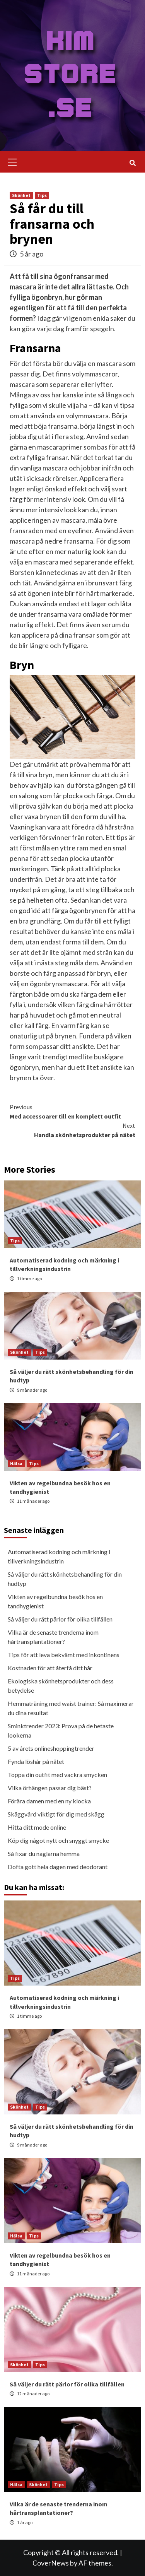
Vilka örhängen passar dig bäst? (50, 1787)
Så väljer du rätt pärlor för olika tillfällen (60, 1619)
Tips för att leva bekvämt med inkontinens (63, 1654)
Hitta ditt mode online (37, 1827)
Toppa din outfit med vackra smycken (57, 1774)
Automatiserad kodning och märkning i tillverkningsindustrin (59, 1556)
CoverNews (50, 2563)
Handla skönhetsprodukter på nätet (72, 1130)
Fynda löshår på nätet (36, 1761)
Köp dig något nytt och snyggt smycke (58, 1840)
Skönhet (21, 195)
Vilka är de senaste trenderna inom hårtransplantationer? (53, 1636)
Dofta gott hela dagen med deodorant (57, 1866)
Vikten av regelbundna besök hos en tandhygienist (55, 1601)
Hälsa (16, 1463)
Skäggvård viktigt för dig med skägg (56, 1814)
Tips (42, 195)
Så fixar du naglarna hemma (44, 1853)
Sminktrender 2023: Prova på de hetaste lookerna (61, 1730)
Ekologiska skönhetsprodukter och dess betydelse (61, 1685)
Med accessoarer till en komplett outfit (72, 1111)
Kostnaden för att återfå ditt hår (50, 1667)
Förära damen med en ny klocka (49, 1801)
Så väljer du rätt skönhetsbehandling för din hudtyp (65, 1578)
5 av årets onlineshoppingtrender (51, 1748)
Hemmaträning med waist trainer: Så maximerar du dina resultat (71, 1708)
